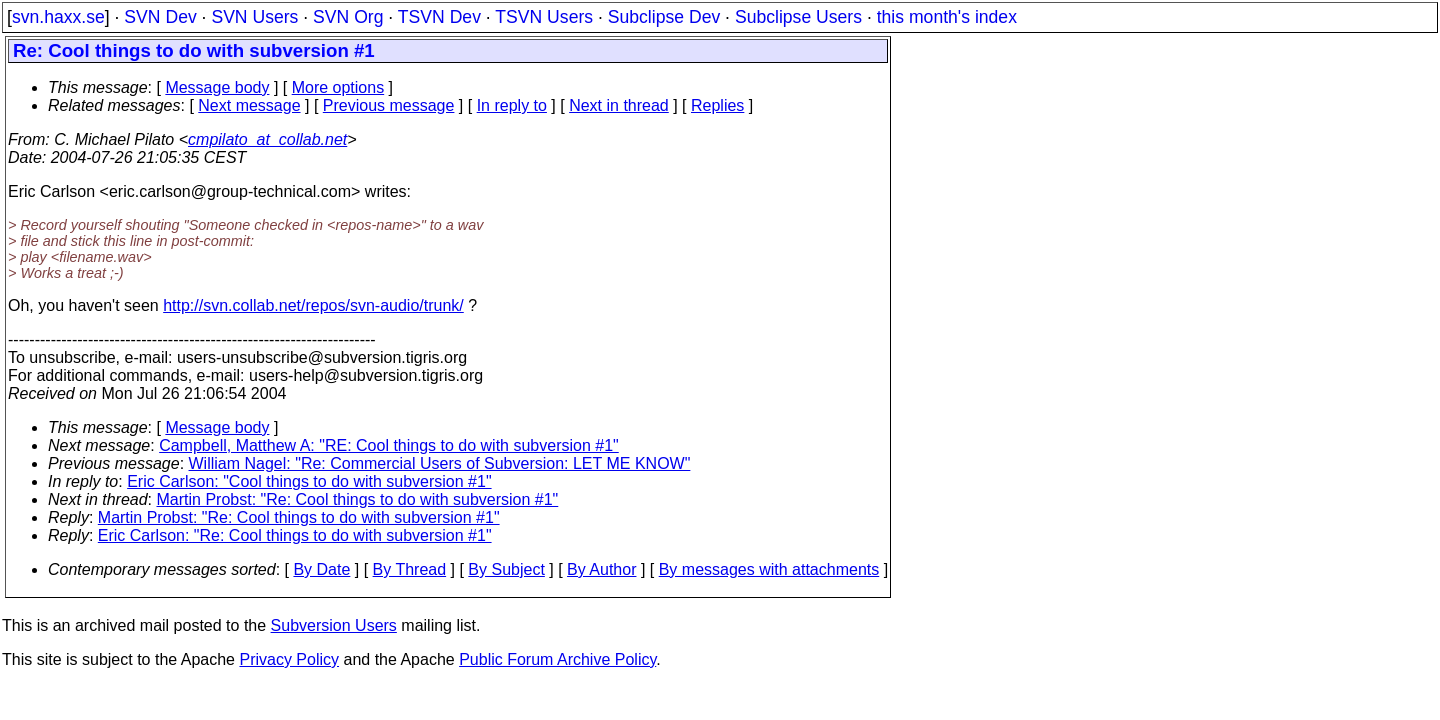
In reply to (512, 105)
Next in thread (619, 105)
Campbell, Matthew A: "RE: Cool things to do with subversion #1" (389, 445)
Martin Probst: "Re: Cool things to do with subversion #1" (358, 499)
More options (338, 87)
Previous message (389, 105)
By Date (321, 569)
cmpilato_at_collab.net (267, 139)
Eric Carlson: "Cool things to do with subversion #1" (309, 481)
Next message (249, 105)
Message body (217, 87)
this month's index (947, 17)
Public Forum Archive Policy (557, 659)
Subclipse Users (798, 17)
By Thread (410, 569)
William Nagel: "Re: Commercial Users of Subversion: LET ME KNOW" (440, 463)
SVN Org (348, 17)
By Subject (506, 569)
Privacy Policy (289, 659)
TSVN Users (544, 17)
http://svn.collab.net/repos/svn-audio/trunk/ (313, 305)
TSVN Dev (439, 17)
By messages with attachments (769, 569)
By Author (601, 569)
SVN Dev (160, 17)
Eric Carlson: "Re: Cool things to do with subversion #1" (295, 535)
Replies (717, 105)
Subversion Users (334, 625)
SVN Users (254, 17)
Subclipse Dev (664, 17)
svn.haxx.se (58, 17)
